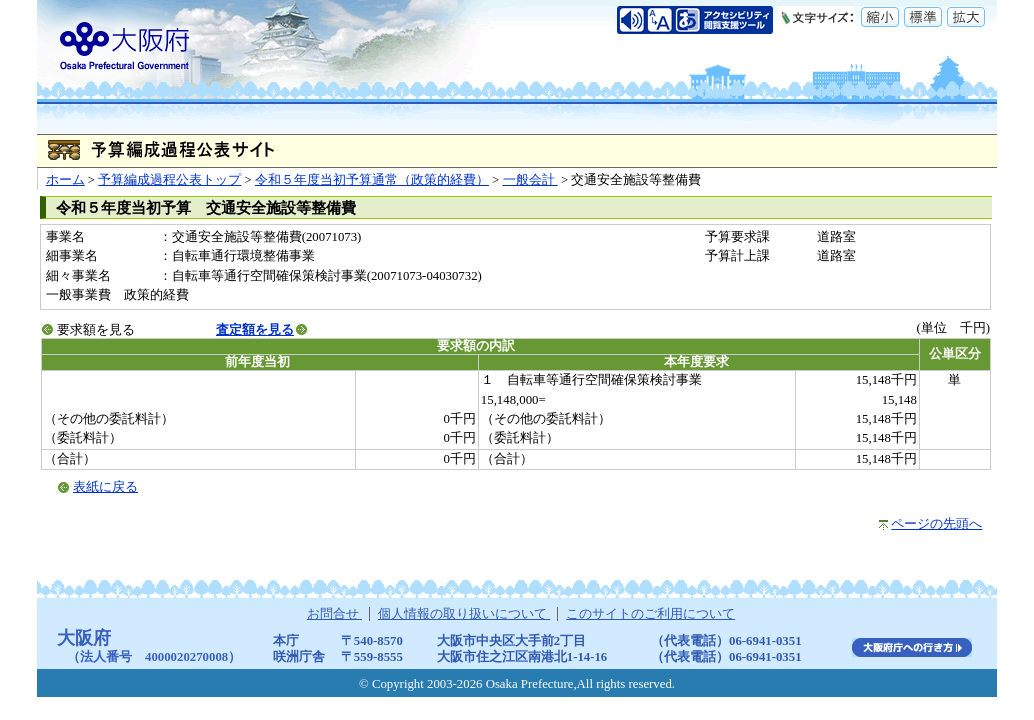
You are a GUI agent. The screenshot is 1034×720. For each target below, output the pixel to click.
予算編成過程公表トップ (169, 180)
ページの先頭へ (936, 524)
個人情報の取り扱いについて (464, 614)
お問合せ (334, 614)
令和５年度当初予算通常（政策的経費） (372, 180)
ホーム (65, 180)
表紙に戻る (105, 487)
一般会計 (530, 180)
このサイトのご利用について (650, 614)
